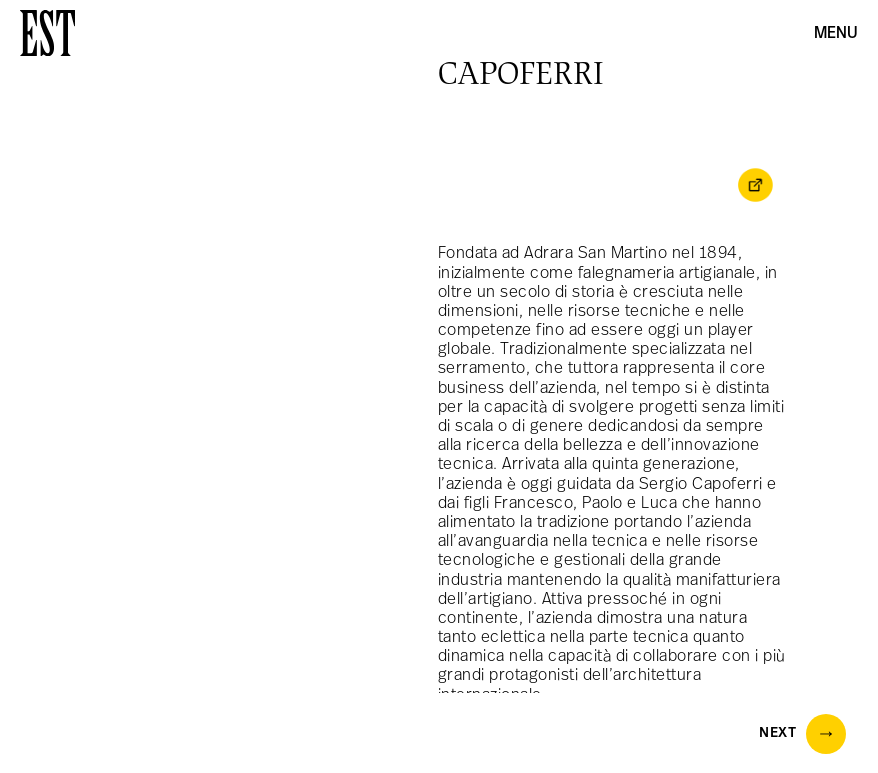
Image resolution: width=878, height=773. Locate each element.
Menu (836, 34)
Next (802, 734)
